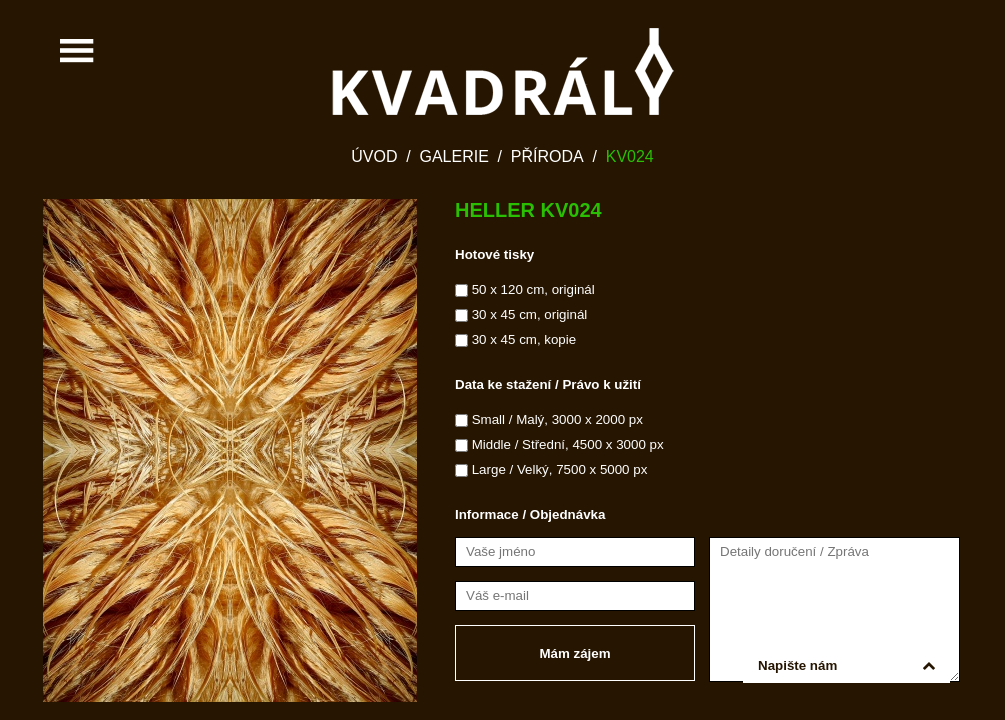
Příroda (547, 156)
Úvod (374, 156)
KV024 (630, 156)
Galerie (453, 156)
